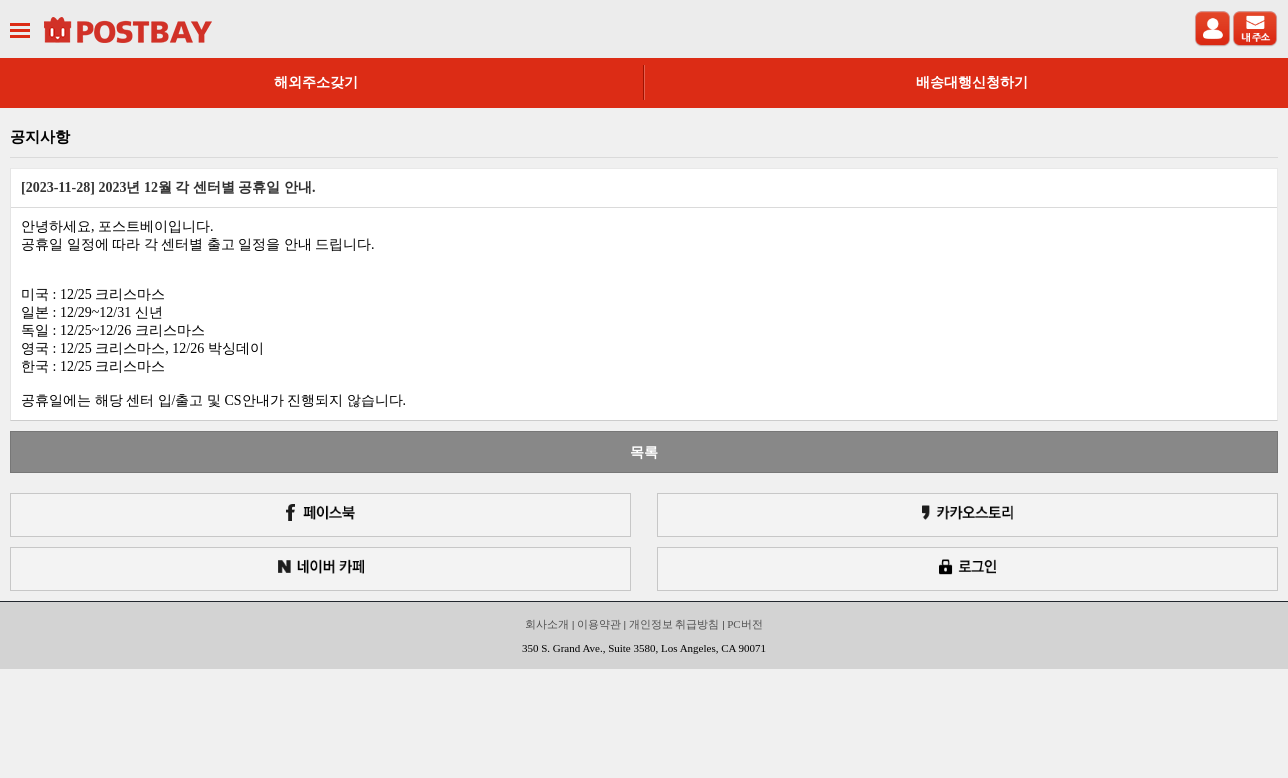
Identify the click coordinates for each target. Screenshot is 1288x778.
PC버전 (744, 624)
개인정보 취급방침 (674, 624)
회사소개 (547, 624)
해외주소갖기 (316, 82)
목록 (644, 452)
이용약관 (599, 624)
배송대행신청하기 (972, 82)
